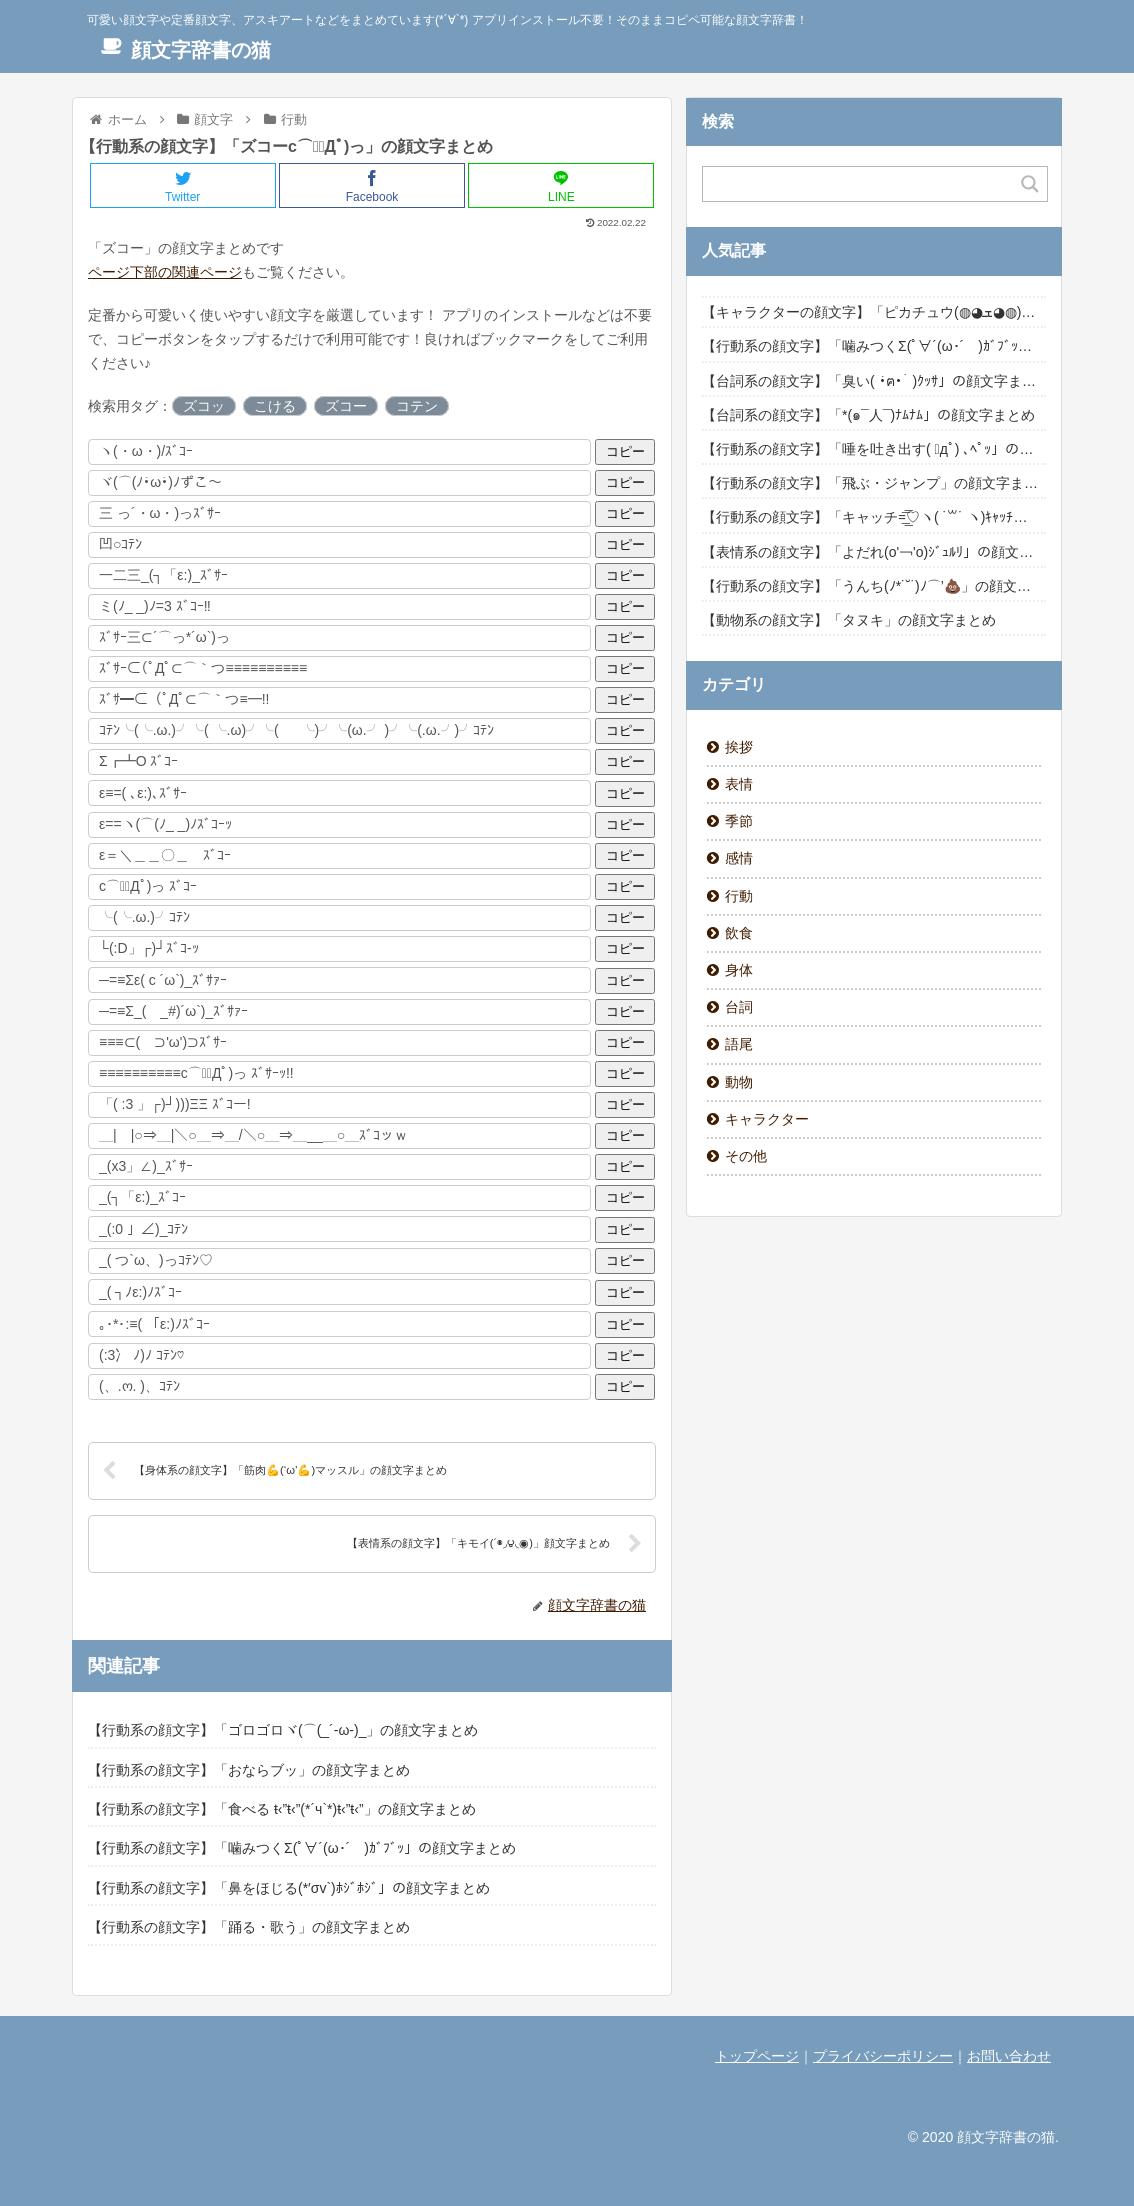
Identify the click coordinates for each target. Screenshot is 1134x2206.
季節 (739, 821)
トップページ (757, 2056)
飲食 (739, 933)
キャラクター (767, 1119)
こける (275, 406)
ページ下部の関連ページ (165, 272)
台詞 (739, 1007)
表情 (739, 784)
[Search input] (863, 184)
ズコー (346, 406)
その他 (746, 1156)
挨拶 (739, 747)
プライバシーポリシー (883, 2056)
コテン (417, 406)
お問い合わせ (1009, 2056)
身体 (739, 970)
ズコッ (204, 406)
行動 (739, 896)
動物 (739, 1082)
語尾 (739, 1044)
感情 (739, 858)
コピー (625, 451)
